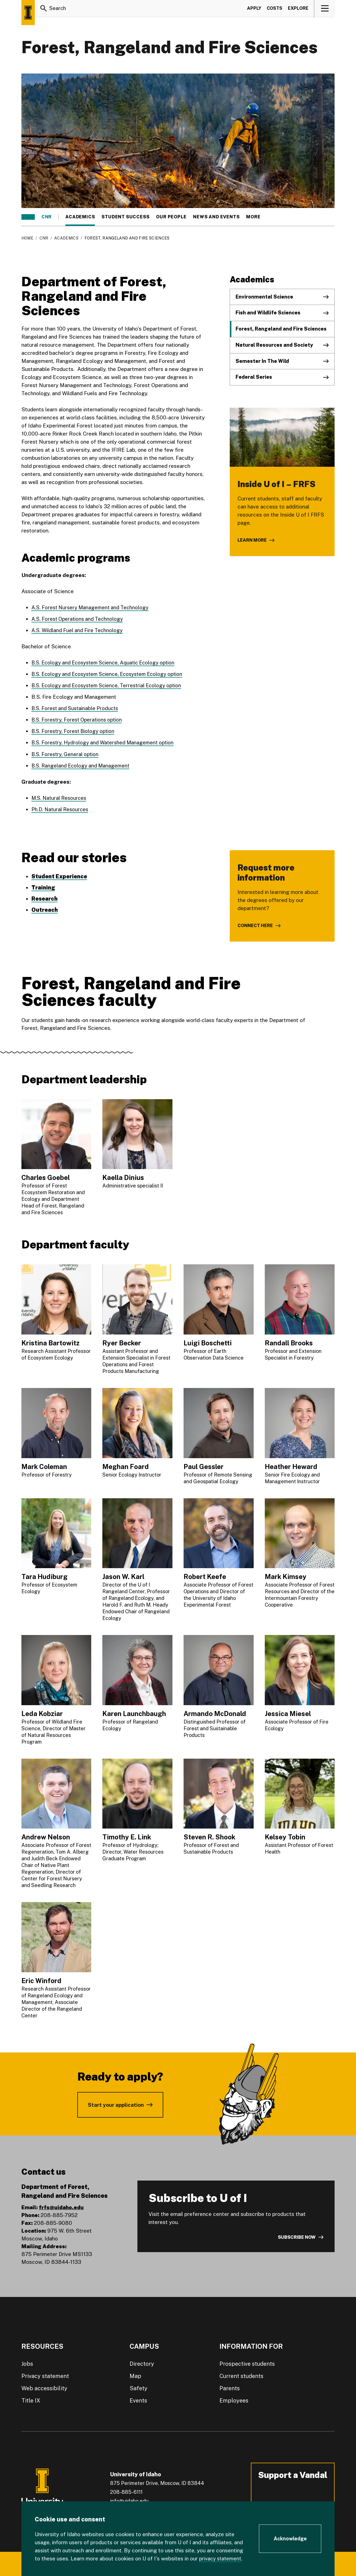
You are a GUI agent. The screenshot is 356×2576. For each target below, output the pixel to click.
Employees (233, 2400)
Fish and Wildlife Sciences (268, 313)
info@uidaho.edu (129, 2501)
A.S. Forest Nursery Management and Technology (91, 607)
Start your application (116, 2104)
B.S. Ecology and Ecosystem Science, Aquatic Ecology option (106, 662)
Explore (298, 9)
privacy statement (221, 2558)
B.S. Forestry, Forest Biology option (74, 731)
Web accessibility (44, 2388)
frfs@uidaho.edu (61, 2207)
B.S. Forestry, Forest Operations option (78, 720)
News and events (216, 217)
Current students (241, 2375)
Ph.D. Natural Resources (60, 809)
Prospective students (247, 2363)
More (256, 217)
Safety (138, 2388)
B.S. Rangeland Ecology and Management (82, 765)
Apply (254, 9)
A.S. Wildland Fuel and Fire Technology (78, 630)
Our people (171, 217)
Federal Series (254, 377)
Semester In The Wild (262, 361)
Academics (80, 217)
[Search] (43, 9)
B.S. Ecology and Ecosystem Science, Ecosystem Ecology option (111, 674)
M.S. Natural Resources (60, 798)
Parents (229, 2388)
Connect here (255, 925)
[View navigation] (324, 9)
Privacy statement (45, 2375)
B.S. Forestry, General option (66, 754)
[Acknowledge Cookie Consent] (290, 2538)
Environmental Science (264, 297)
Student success (125, 217)
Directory (142, 2363)
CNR (46, 217)
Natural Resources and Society (274, 345)
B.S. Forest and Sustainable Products (76, 708)
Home (27, 238)
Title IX (30, 2400)
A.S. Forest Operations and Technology (78, 619)
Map (135, 2375)
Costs (274, 9)
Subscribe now (297, 2236)
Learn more (252, 540)
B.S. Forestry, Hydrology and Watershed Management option (105, 742)
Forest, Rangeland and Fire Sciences (281, 329)
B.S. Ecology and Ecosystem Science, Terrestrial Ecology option (109, 685)
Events (138, 2400)
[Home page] (28, 12)
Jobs (27, 2363)
